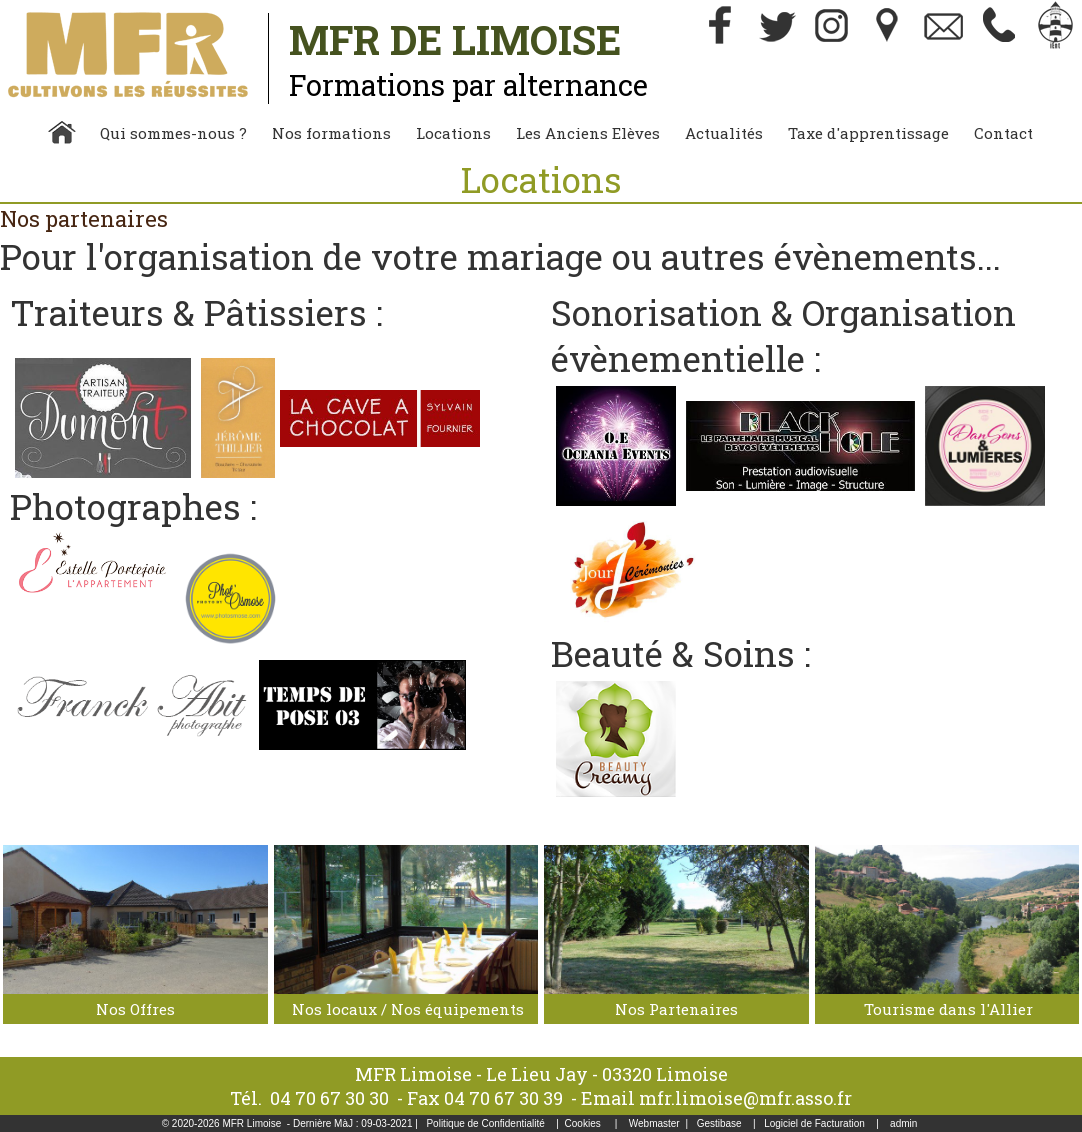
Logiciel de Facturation (814, 1123)
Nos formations (331, 133)
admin (903, 1123)
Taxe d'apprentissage (868, 133)
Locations (453, 133)
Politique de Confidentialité (485, 1123)
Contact (1003, 133)
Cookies (583, 1123)
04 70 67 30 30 (329, 1098)
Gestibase (719, 1123)
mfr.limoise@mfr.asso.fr (745, 1098)
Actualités (724, 133)
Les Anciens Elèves (588, 133)
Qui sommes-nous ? (173, 133)
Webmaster (654, 1123)
